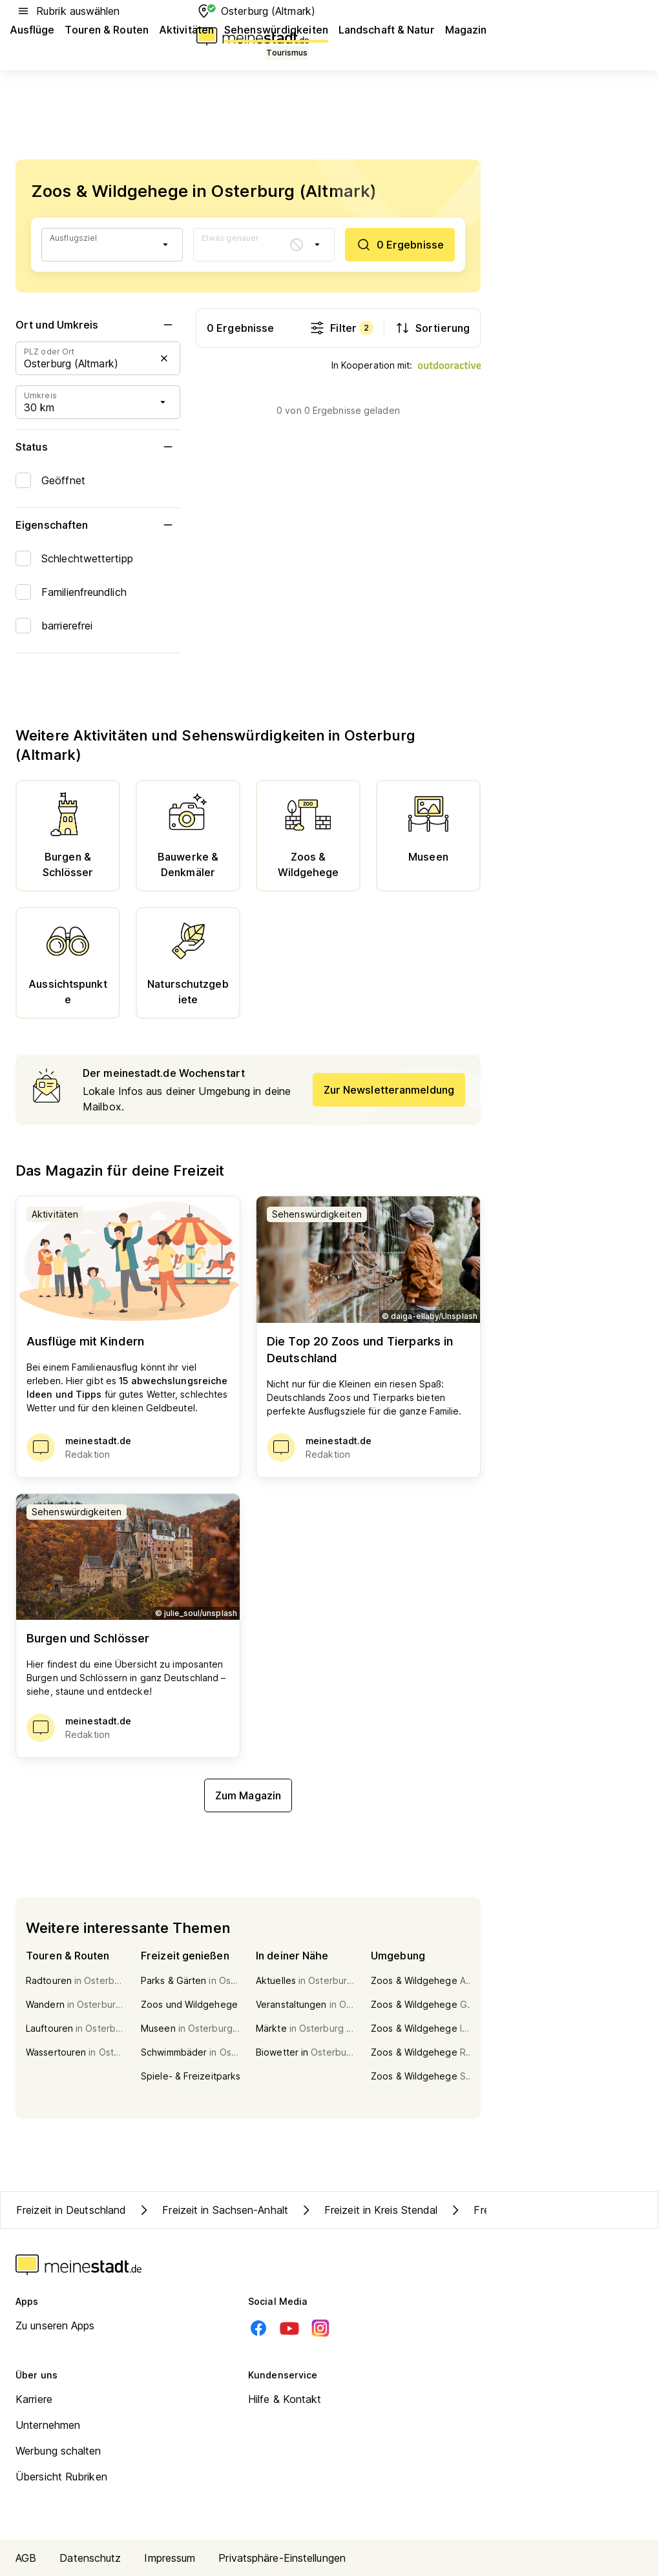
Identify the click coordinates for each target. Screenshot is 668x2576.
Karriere (34, 2399)
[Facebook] (258, 2328)
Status (98, 446)
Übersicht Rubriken (61, 2476)
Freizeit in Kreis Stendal (368, 2210)
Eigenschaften (98, 525)
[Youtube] (289, 2328)
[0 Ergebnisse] (400, 244)
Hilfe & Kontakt (285, 2399)
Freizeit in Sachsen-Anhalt (212, 2210)
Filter (341, 328)
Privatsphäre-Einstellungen (282, 2557)
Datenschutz (90, 2557)
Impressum (169, 2557)
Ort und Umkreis (98, 324)
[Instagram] (320, 2328)
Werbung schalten (58, 2450)
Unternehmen (48, 2424)
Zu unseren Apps (55, 2325)
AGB (26, 2557)
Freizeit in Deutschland (71, 2209)
